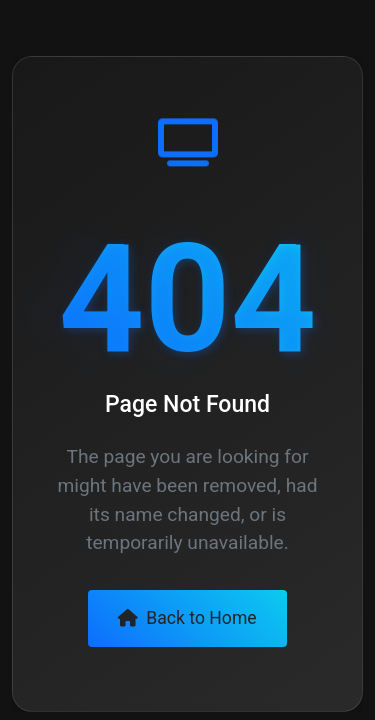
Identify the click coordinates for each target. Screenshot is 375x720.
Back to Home (187, 618)
